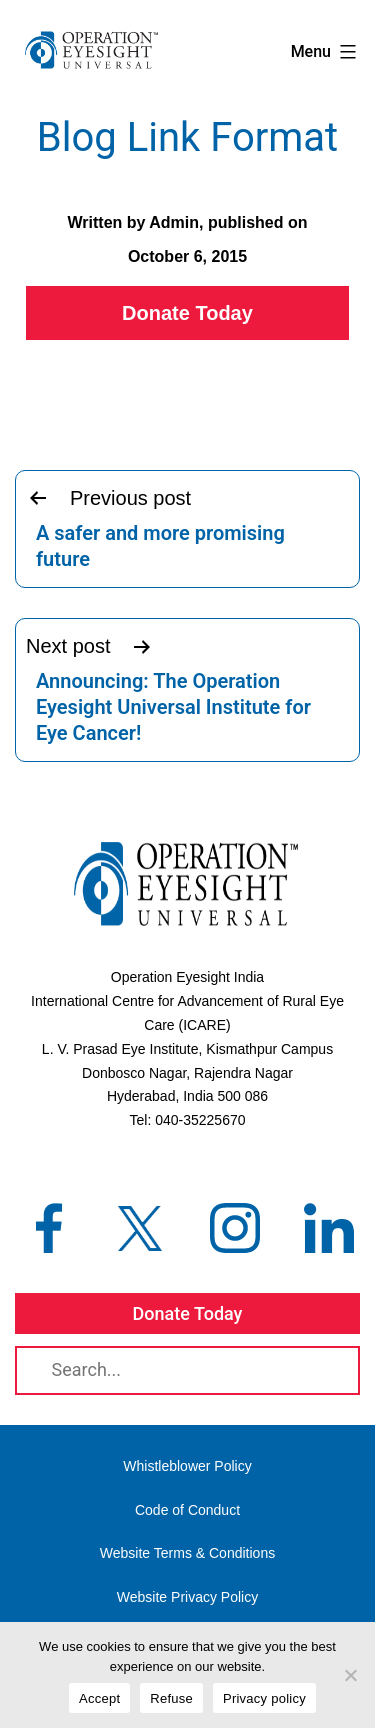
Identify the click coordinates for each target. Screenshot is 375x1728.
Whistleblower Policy (187, 1466)
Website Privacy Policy (187, 1597)
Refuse (171, 1698)
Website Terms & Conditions (187, 1553)
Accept (99, 1698)
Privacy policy (264, 1698)
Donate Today (187, 313)
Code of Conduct (187, 1510)
